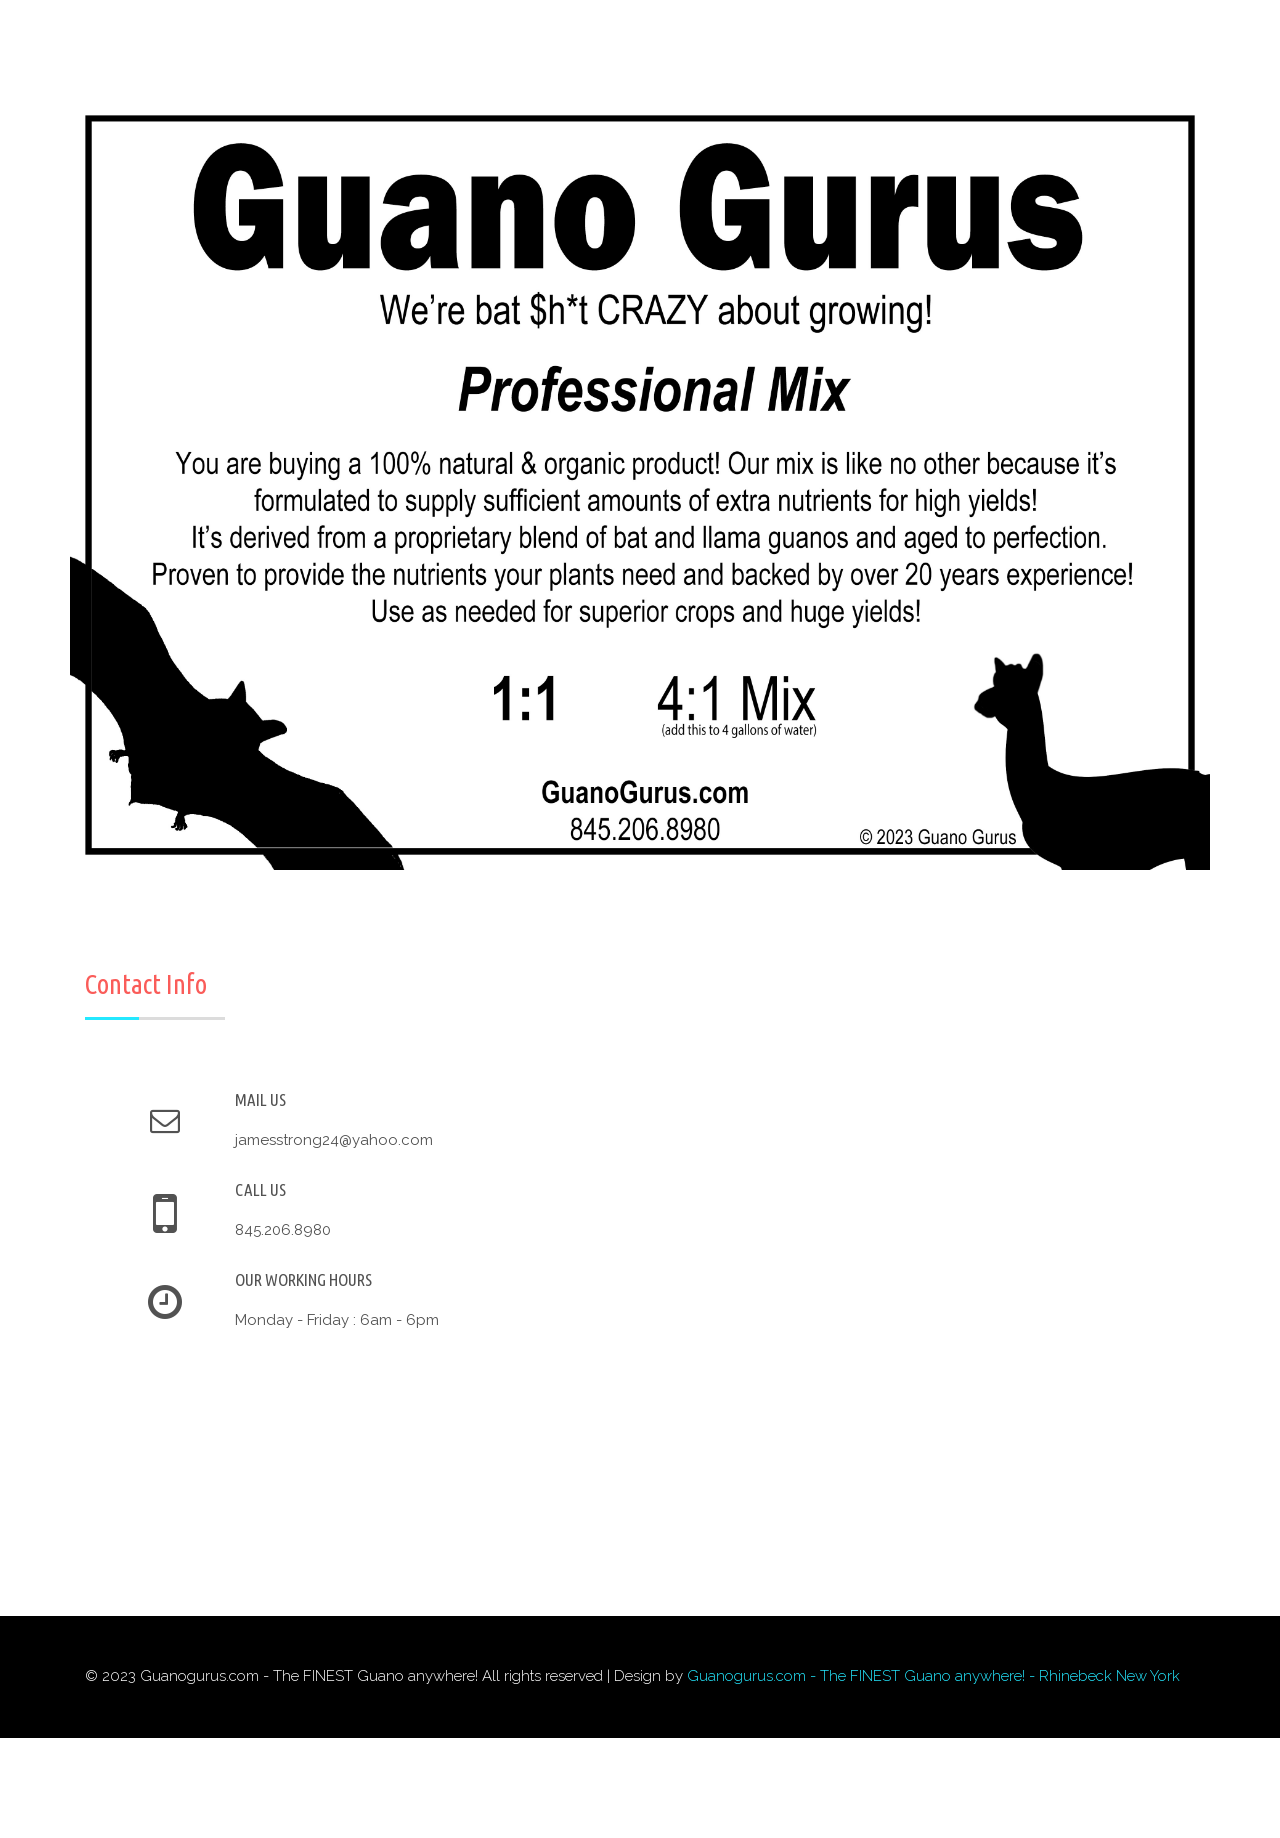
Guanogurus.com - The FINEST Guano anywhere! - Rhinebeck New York (933, 1676)
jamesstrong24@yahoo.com (334, 1140)
